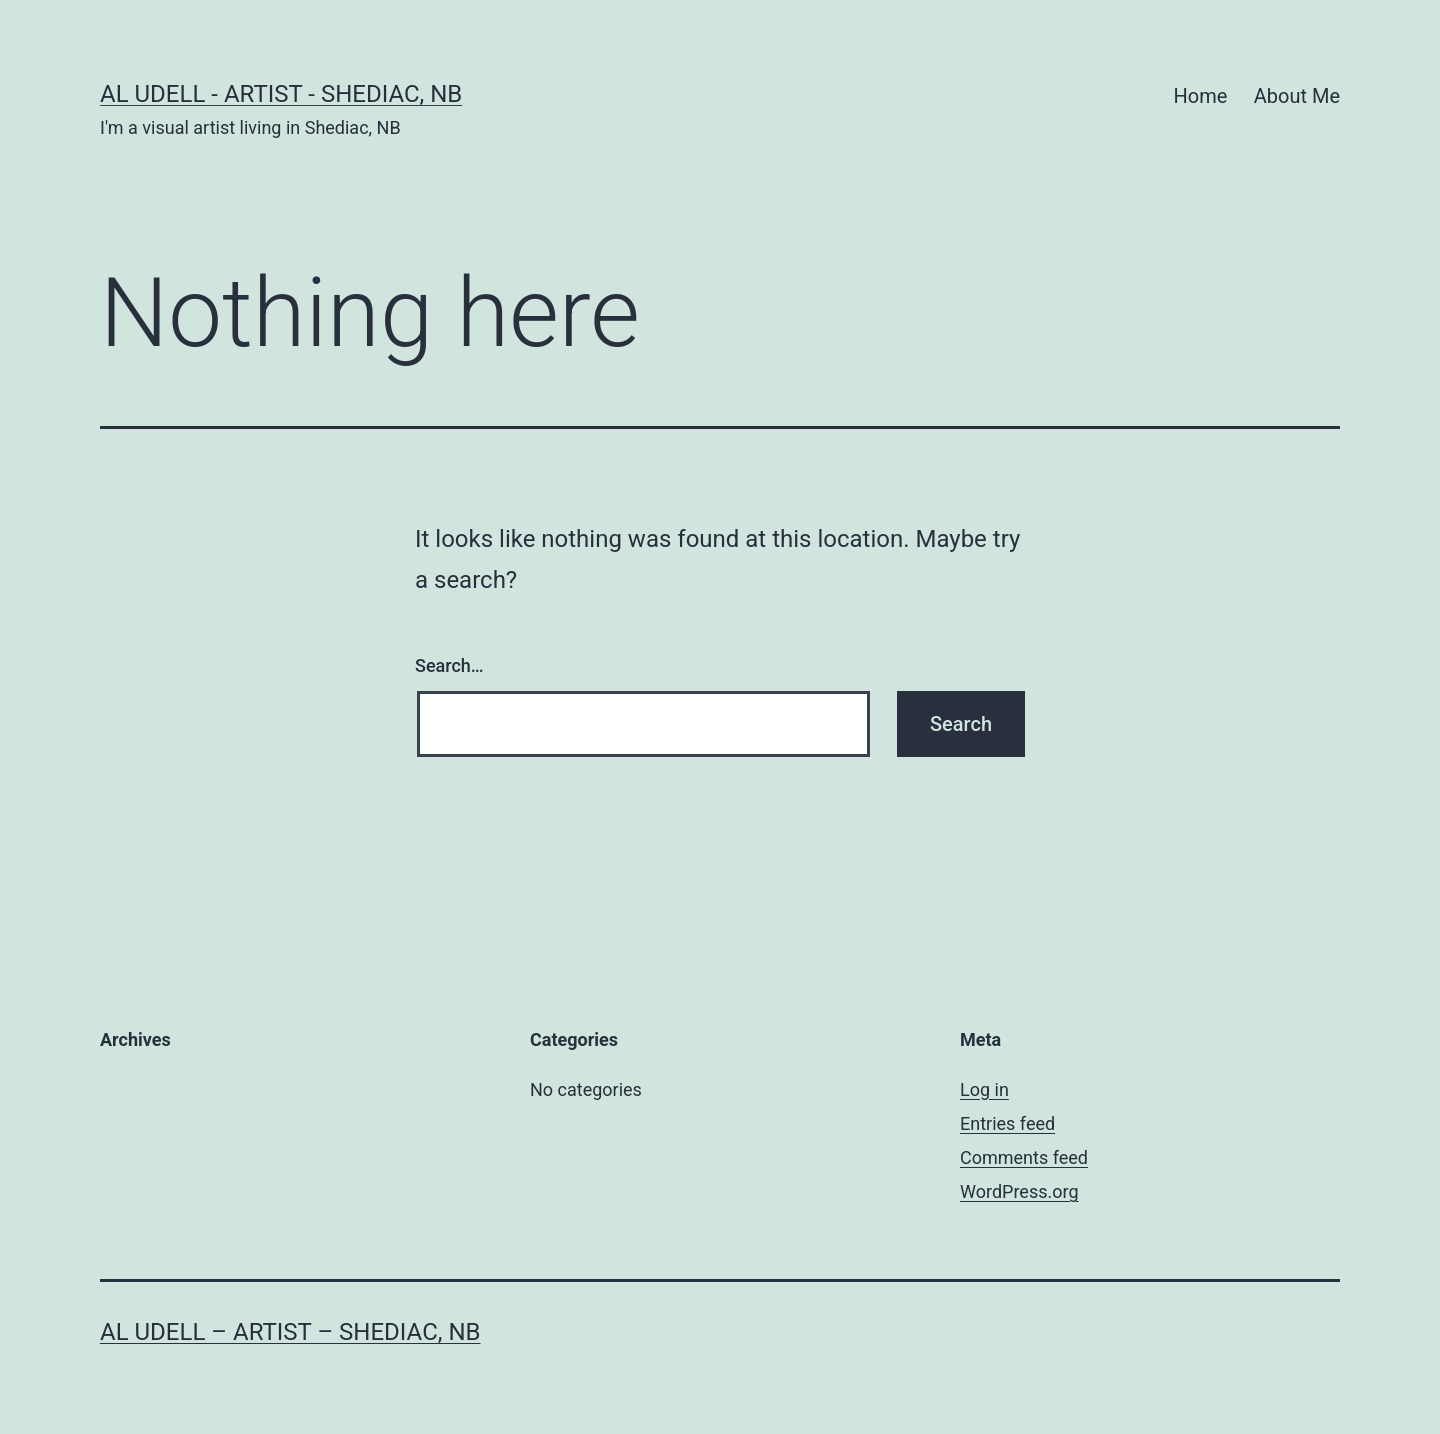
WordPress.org (1019, 1191)
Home (1201, 96)
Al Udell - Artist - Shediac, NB (281, 94)
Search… (449, 665)
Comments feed (1024, 1157)
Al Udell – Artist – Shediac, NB (290, 1332)
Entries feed (1007, 1123)
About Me (1297, 96)
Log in (984, 1089)
